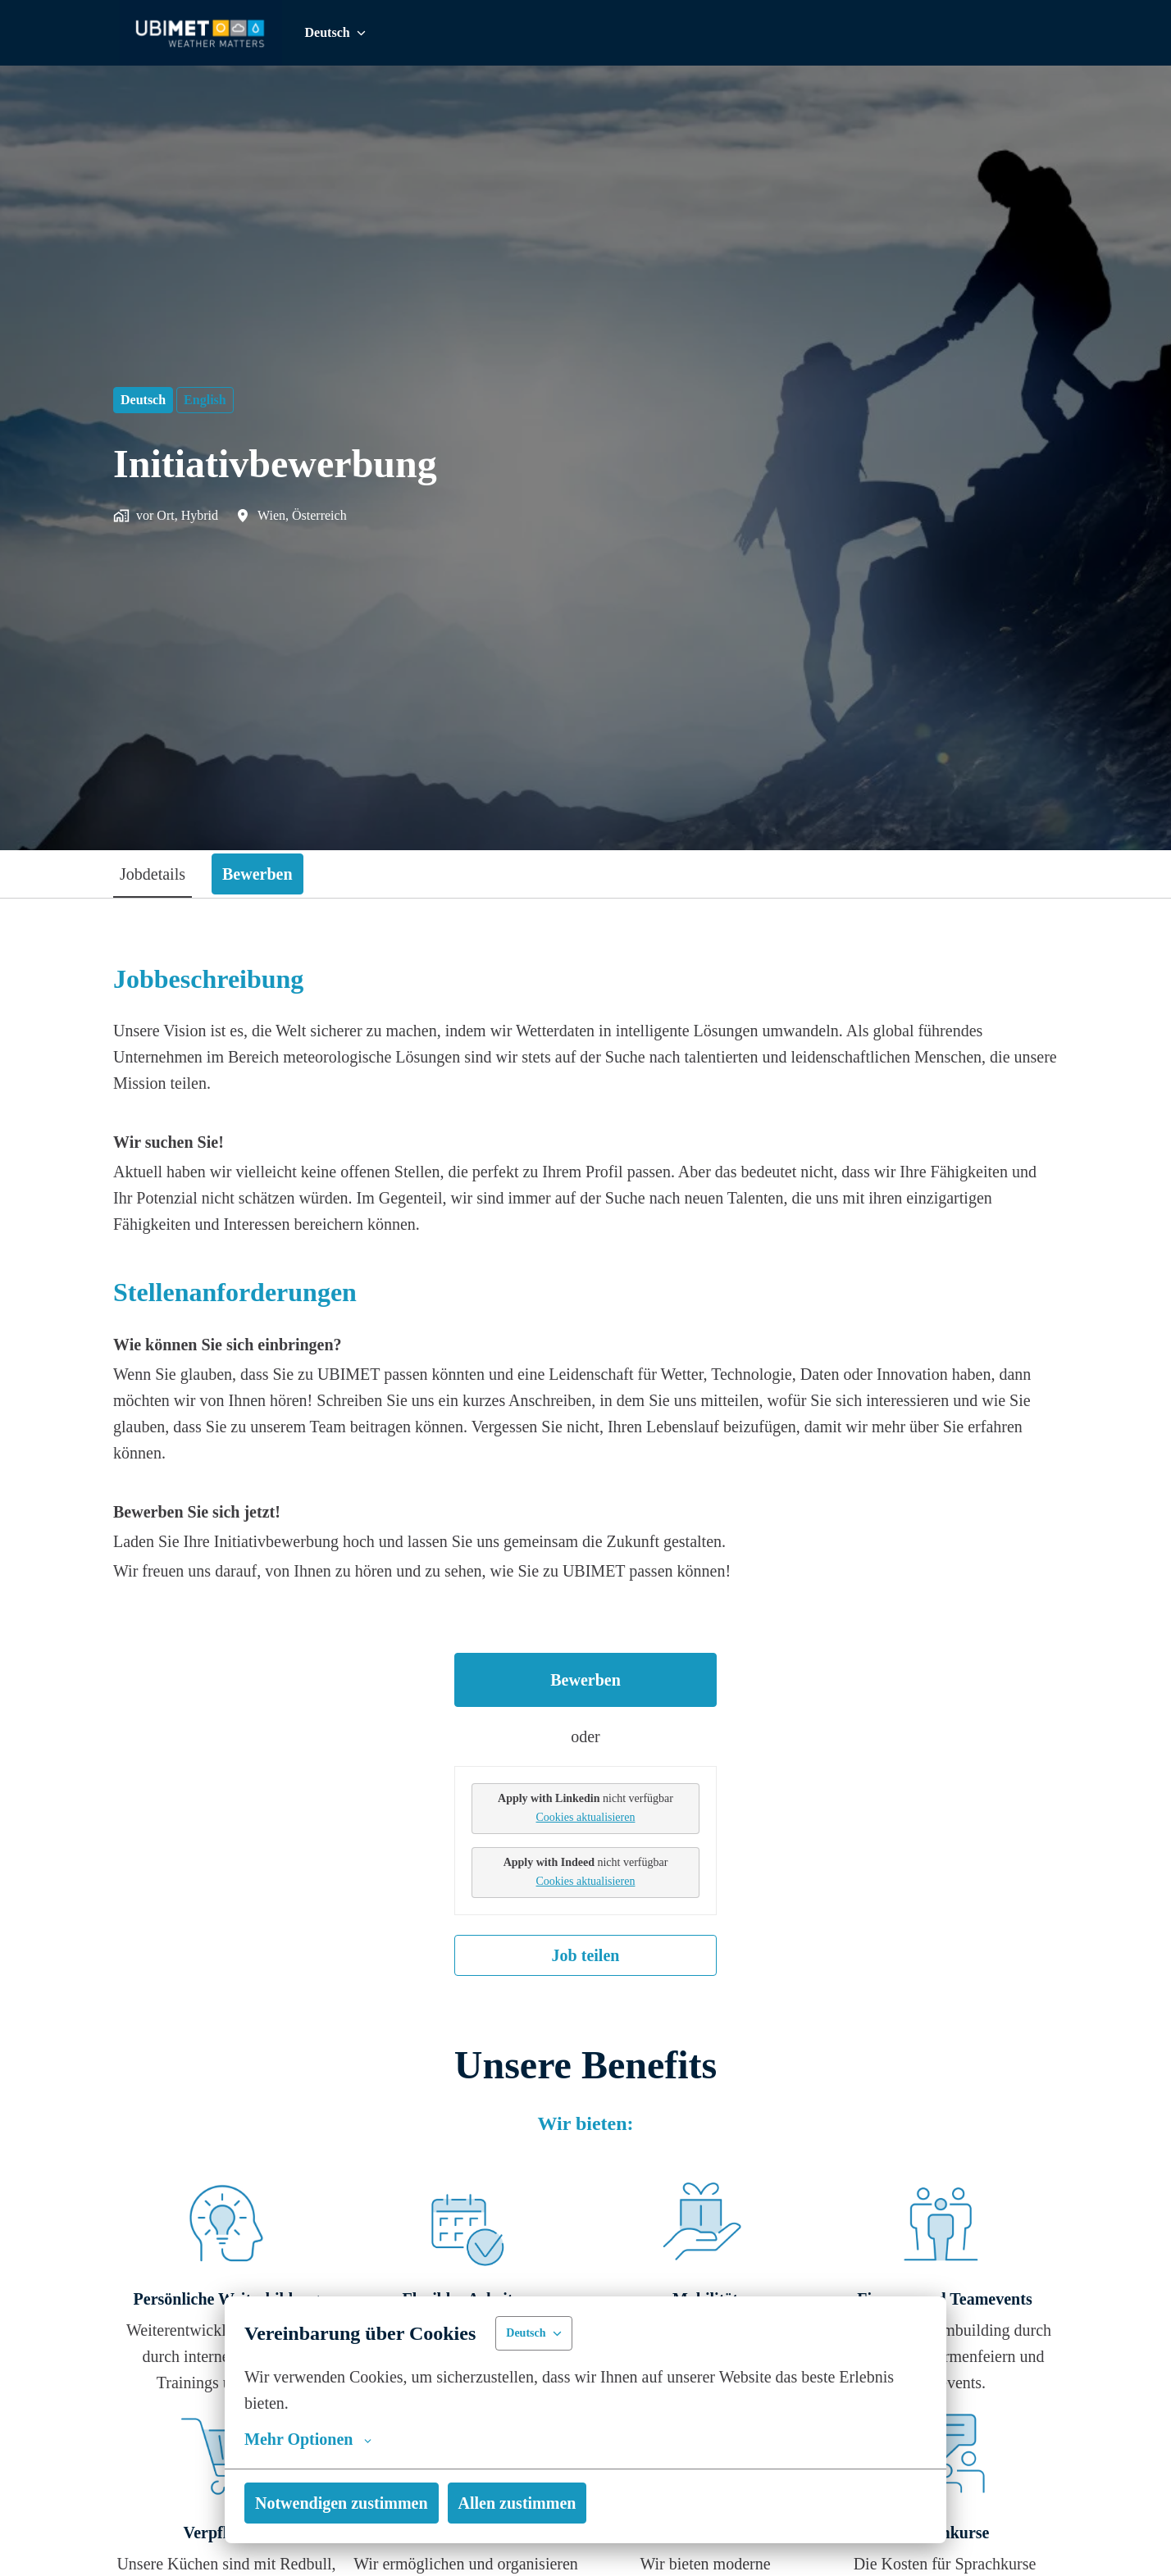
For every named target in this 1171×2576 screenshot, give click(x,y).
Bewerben (586, 1680)
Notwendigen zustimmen (345, 2503)
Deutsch (144, 399)
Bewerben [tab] (267, 874)
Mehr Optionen (307, 2439)
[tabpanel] (585, 1470)
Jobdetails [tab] (156, 873)
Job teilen (585, 1955)
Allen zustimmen (528, 2503)
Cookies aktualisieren (586, 1817)
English (207, 399)
